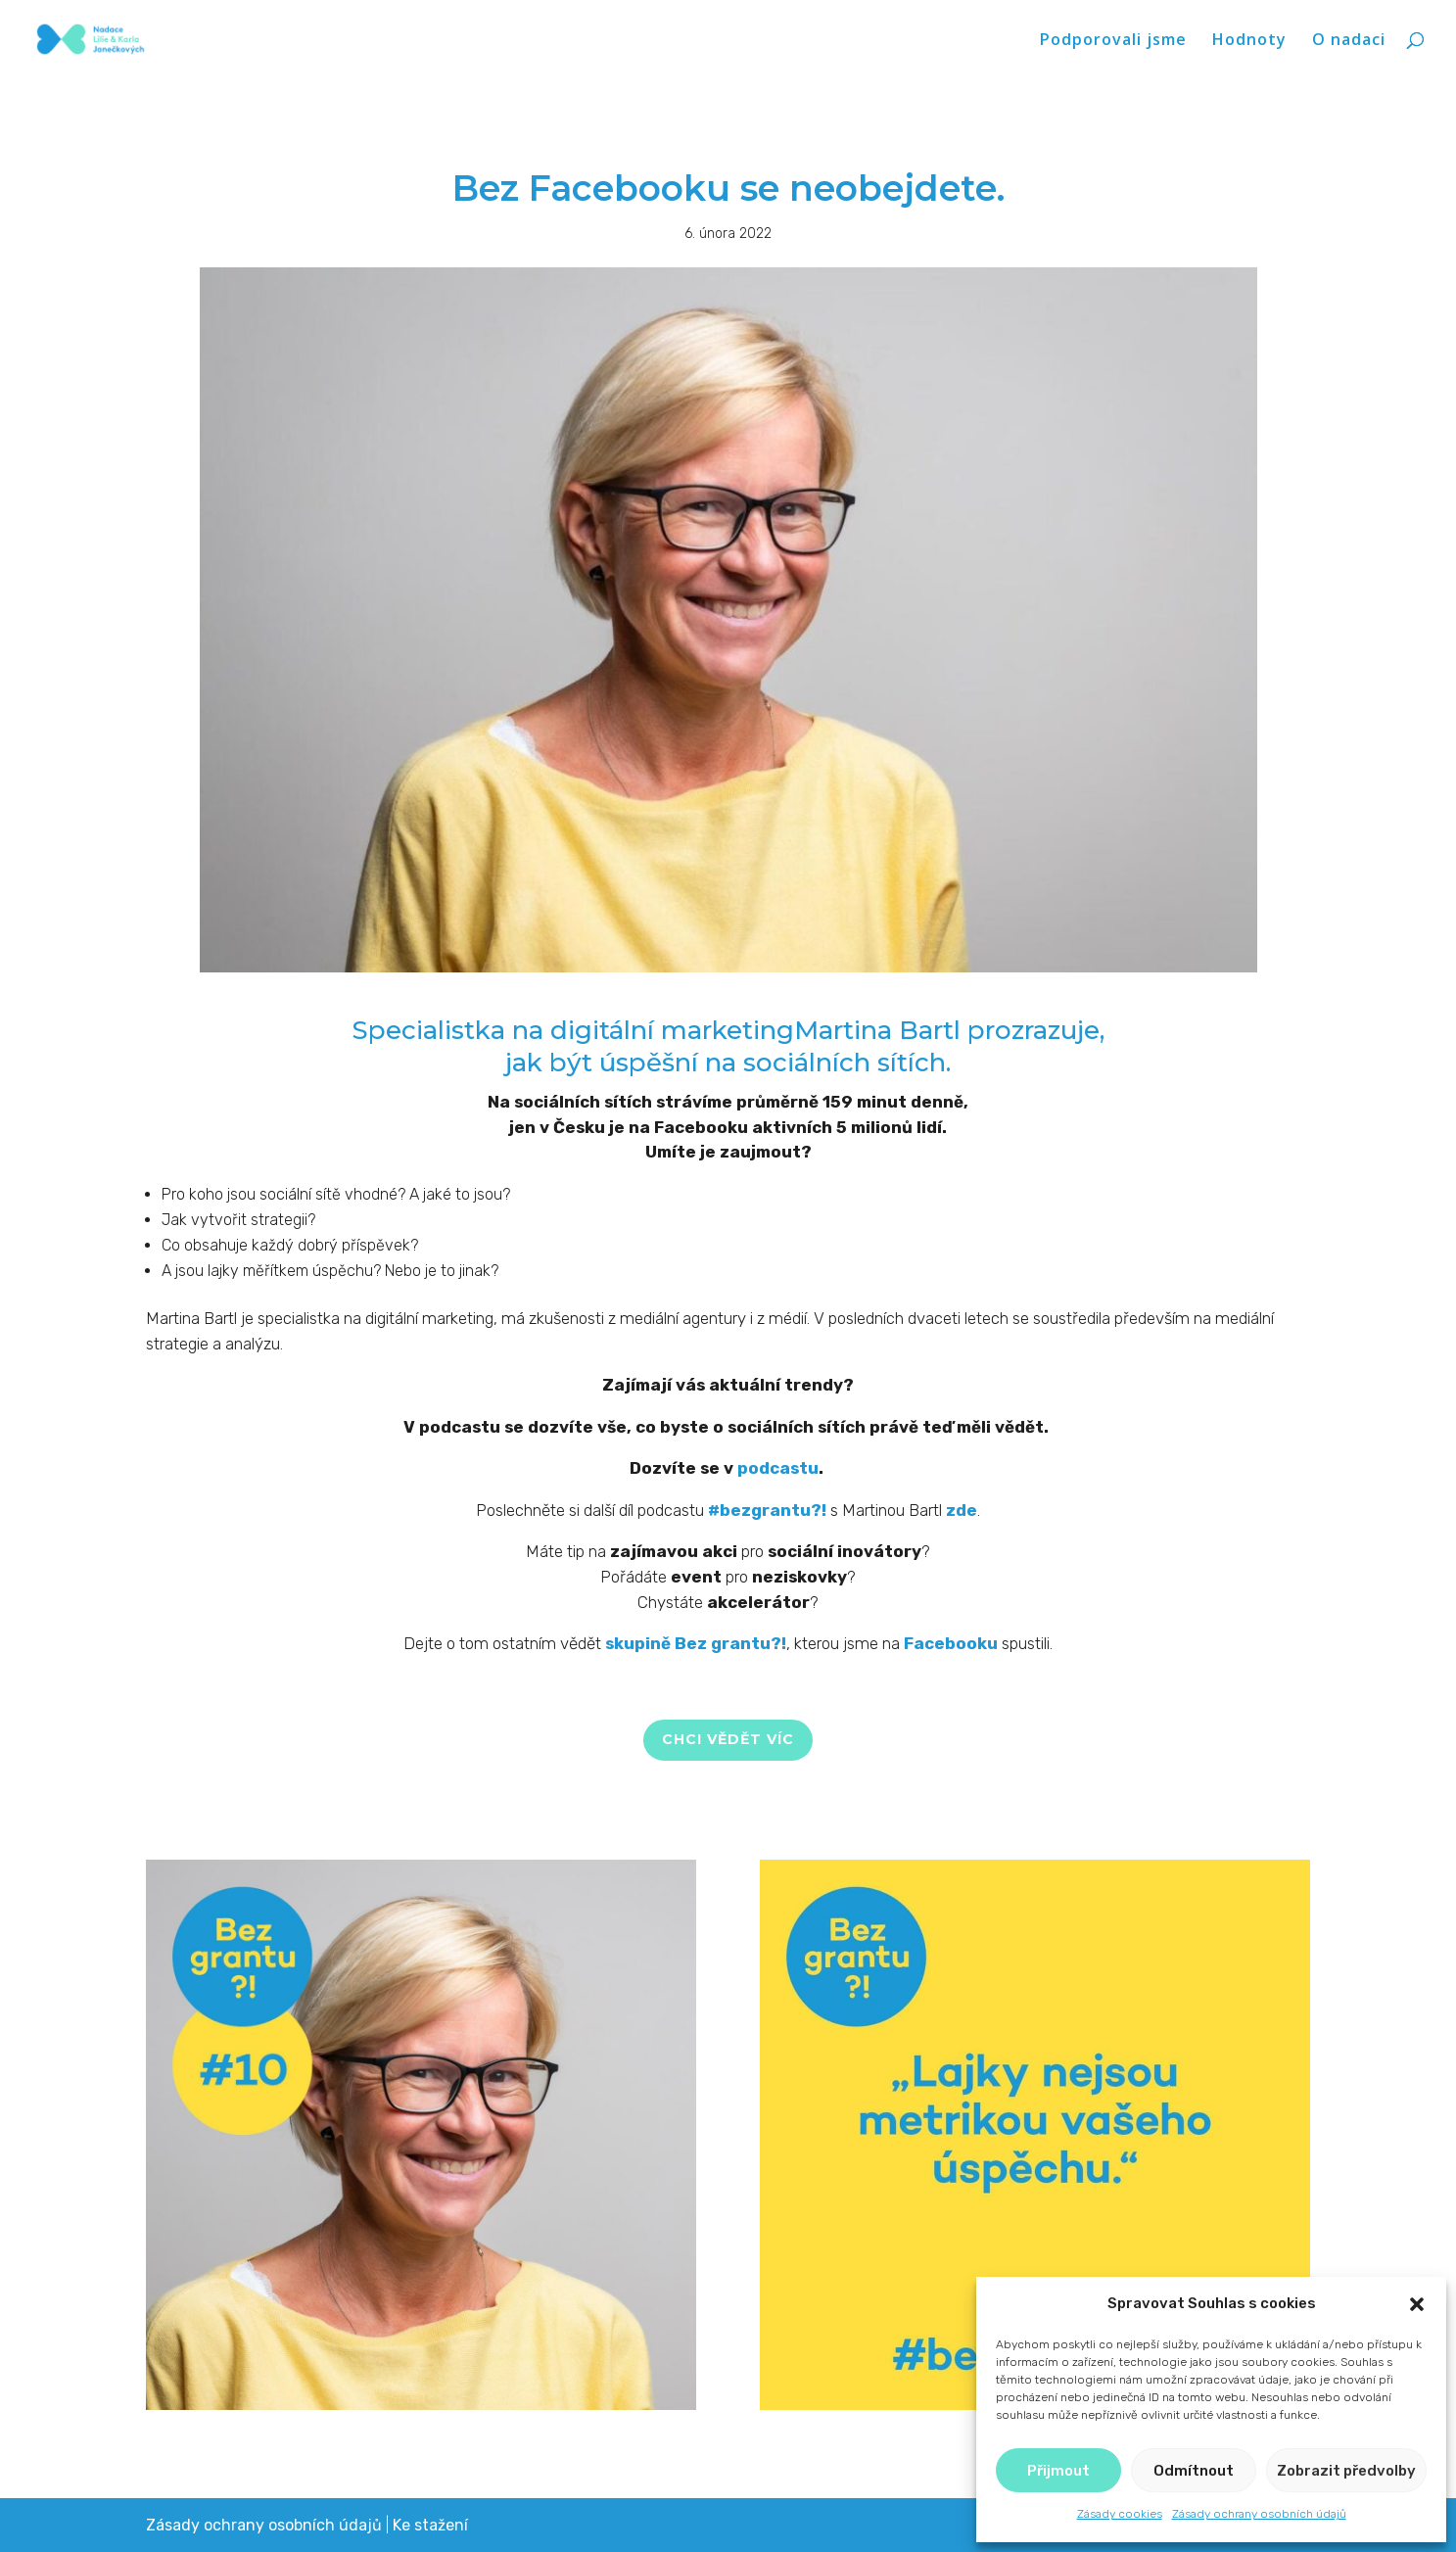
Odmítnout (1193, 2471)
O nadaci (1349, 41)
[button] (1417, 2304)
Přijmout (1058, 2471)
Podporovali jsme (1113, 41)
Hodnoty (1249, 41)
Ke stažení (430, 2525)
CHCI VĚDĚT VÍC (728, 1739)
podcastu (778, 1468)
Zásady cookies (1119, 2514)
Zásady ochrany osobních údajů (1259, 2514)
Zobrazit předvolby (1346, 2471)
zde (961, 1510)
